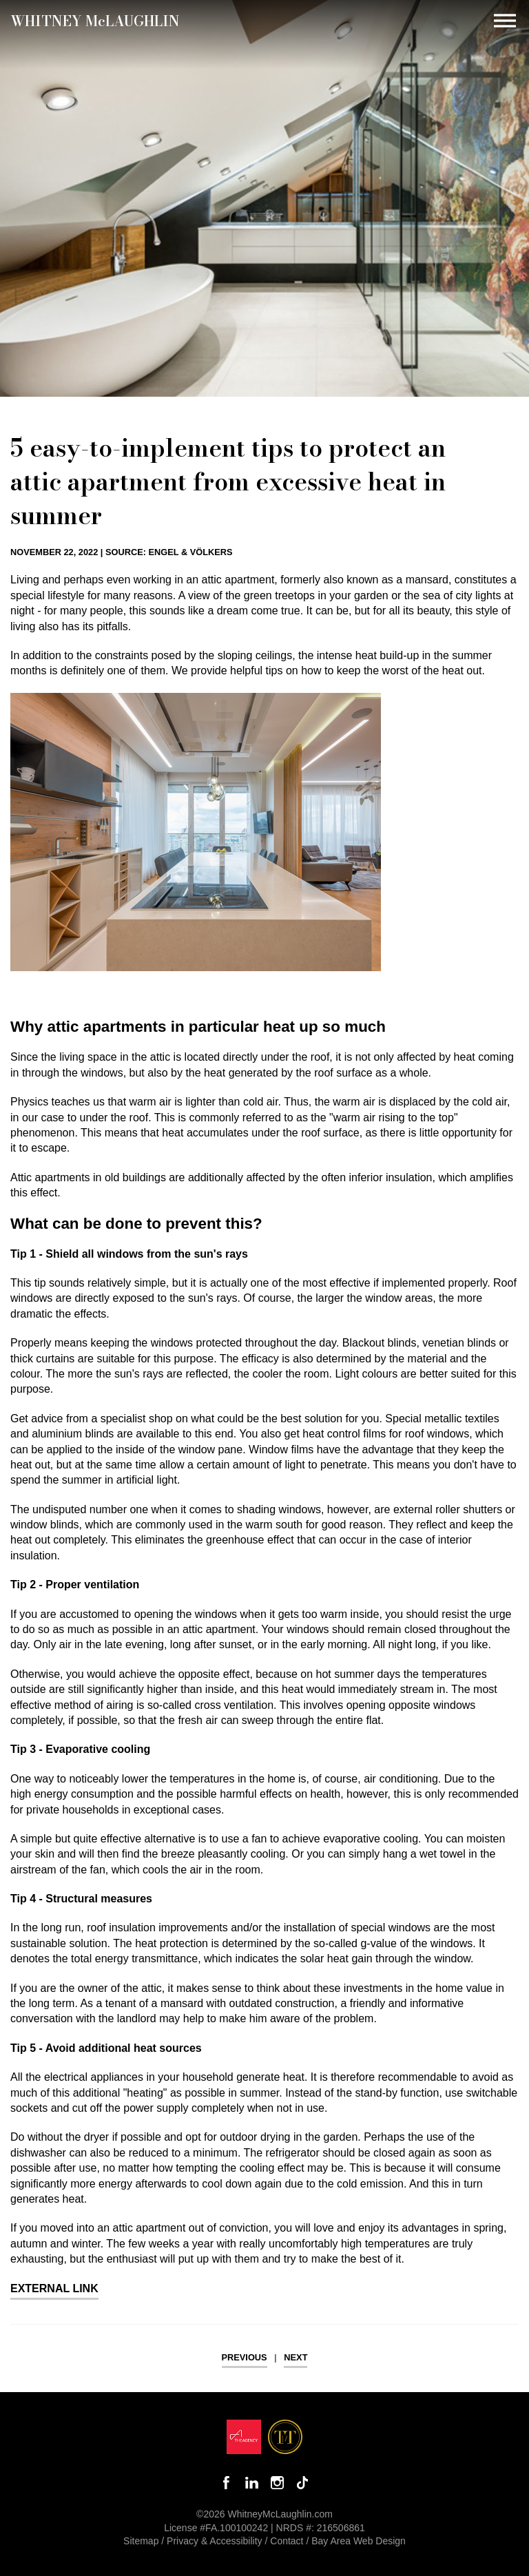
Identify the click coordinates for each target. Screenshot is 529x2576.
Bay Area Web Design (358, 2540)
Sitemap (140, 2540)
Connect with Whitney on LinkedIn (251, 2482)
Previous (244, 2357)
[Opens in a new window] (244, 2440)
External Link (54, 2288)
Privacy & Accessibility (214, 2540)
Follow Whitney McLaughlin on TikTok (302, 2482)
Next (295, 2357)
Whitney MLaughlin (95, 20)
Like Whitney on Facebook (226, 2482)
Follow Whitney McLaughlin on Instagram (277, 2482)
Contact (286, 2540)
